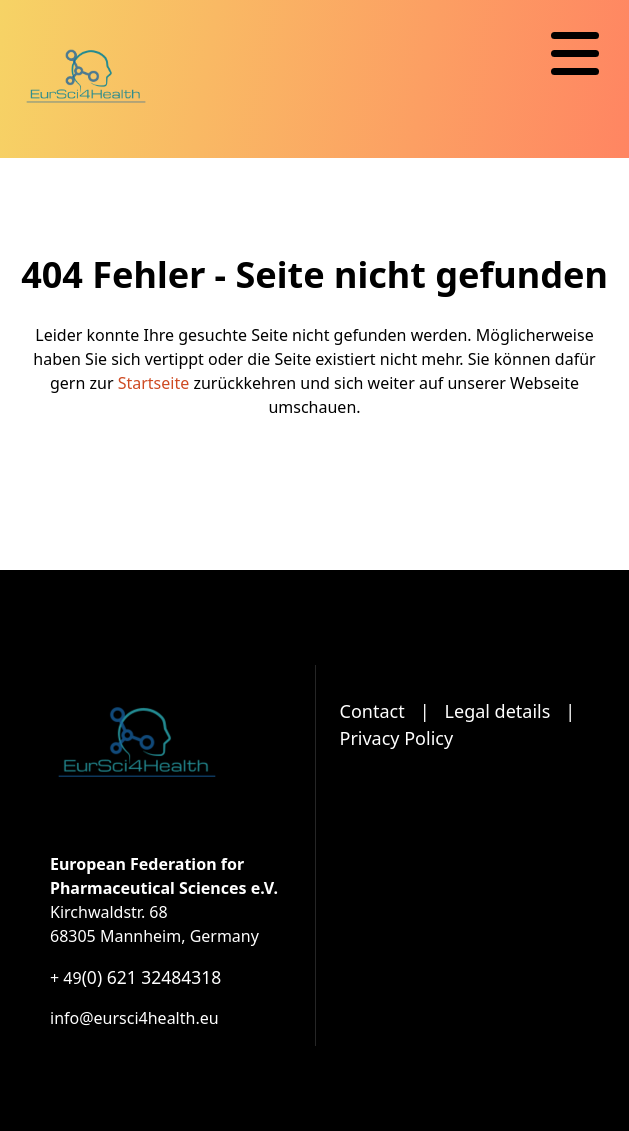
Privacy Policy (397, 738)
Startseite (154, 383)
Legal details (498, 711)
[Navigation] (575, 54)
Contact (372, 711)
